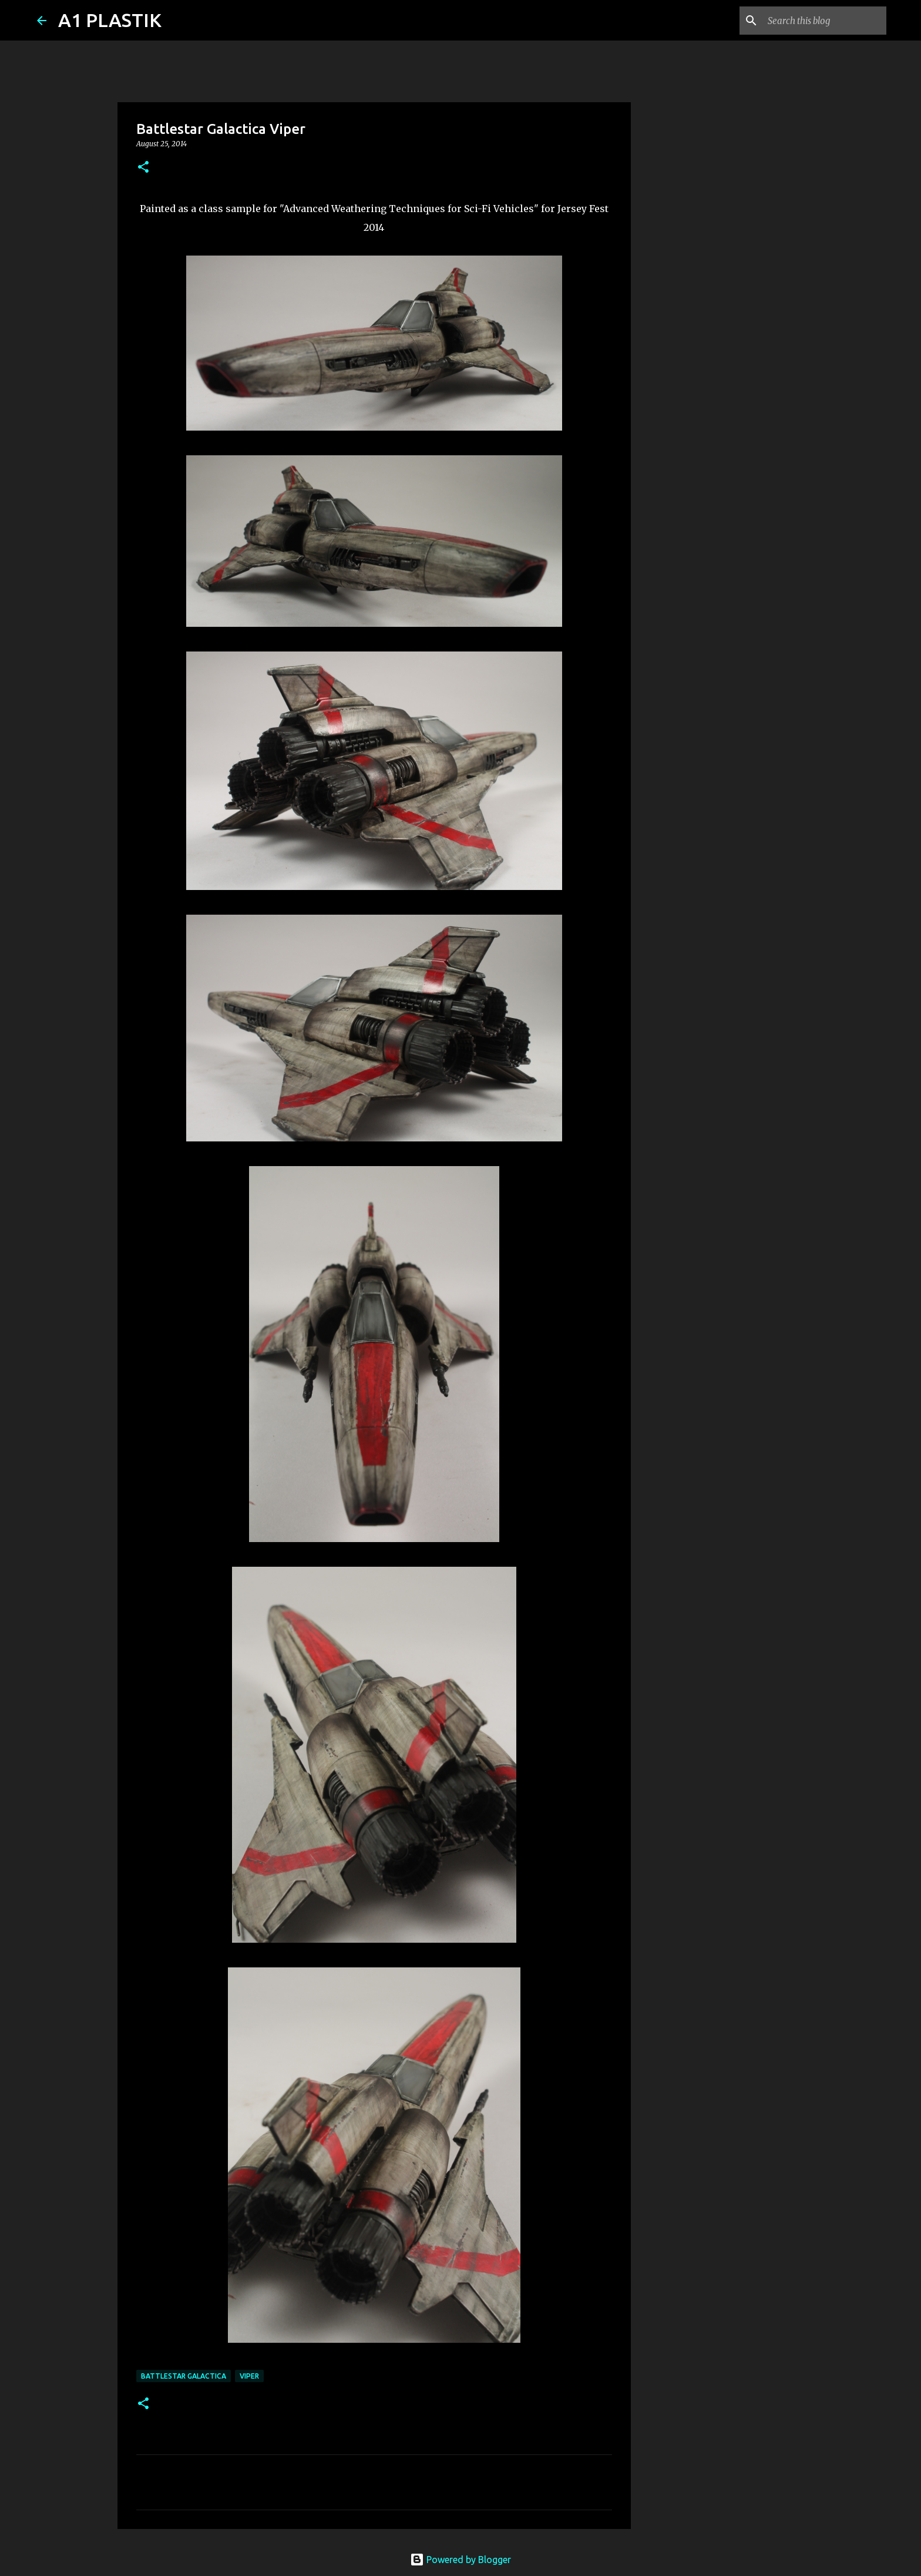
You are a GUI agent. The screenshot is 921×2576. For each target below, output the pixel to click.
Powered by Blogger (460, 2559)
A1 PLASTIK (110, 20)
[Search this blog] (824, 20)
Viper (249, 2376)
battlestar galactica (183, 2376)
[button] (143, 168)
